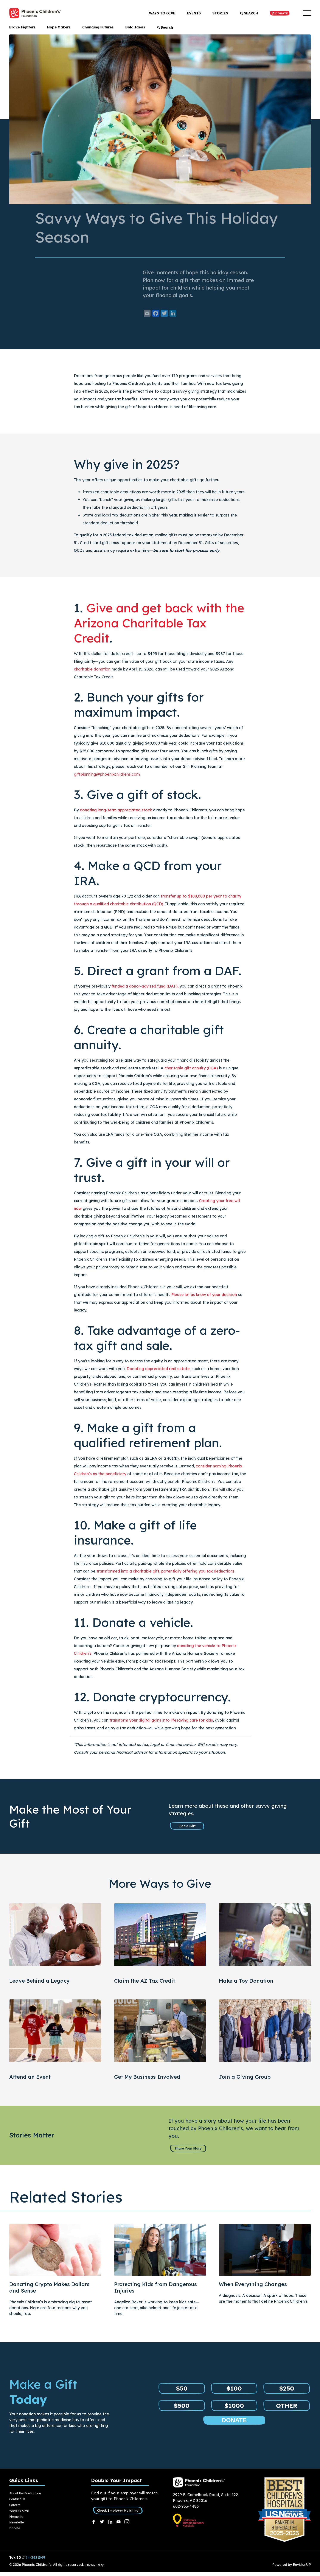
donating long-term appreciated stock (116, 809)
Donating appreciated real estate (158, 1368)
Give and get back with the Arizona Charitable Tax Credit (159, 623)
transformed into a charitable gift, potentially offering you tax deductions (165, 1571)
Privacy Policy (96, 2569)
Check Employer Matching (124, 2515)
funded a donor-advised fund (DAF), (145, 986)
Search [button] (167, 27)
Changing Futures (98, 27)
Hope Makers (59, 27)
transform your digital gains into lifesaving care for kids (161, 1720)
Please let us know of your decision (204, 1294)
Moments (18, 2520)
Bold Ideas (135, 27)
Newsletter (19, 2526)
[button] (307, 13)
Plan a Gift (189, 1827)
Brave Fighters (22, 27)
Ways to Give (158, 13)
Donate (277, 13)
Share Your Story (194, 2152)
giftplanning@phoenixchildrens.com (107, 774)
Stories (216, 13)
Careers (16, 2508)
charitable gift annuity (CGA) (191, 1068)
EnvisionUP (302, 2569)
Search (244, 13)
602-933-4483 (186, 2510)
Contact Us (20, 2503)
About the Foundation (30, 2497)
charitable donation (92, 669)
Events (189, 13)
